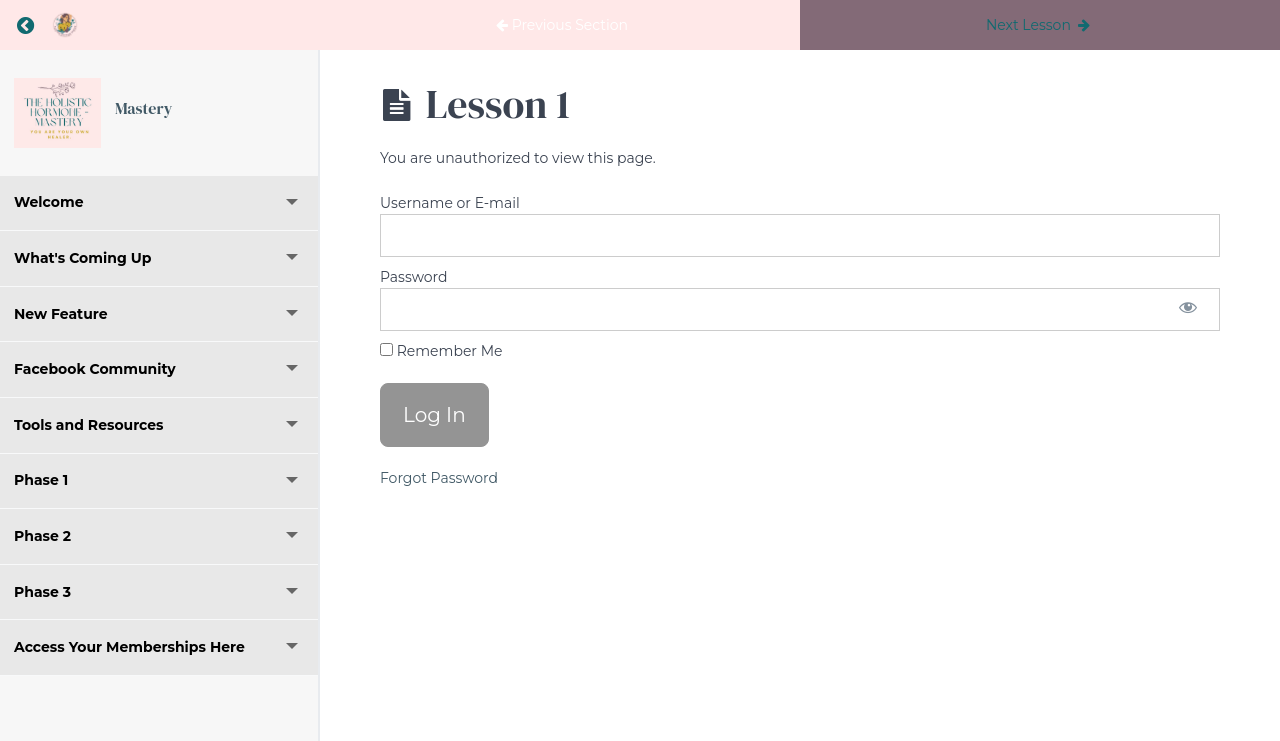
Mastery (143, 108)
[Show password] (1188, 309)
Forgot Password (439, 478)
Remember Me (441, 351)
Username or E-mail (450, 203)
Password (413, 277)
